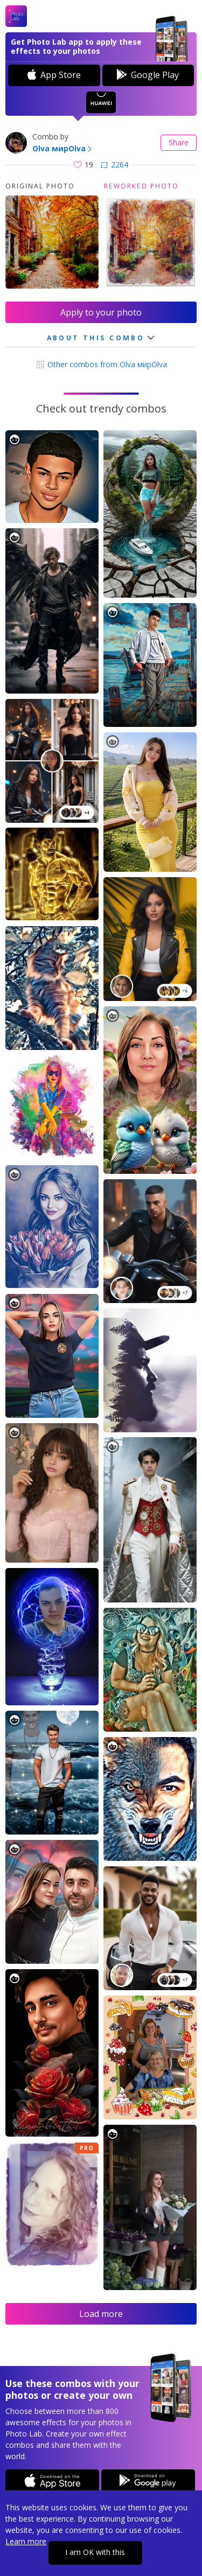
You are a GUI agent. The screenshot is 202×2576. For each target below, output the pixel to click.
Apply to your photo (101, 312)
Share (179, 142)
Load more (101, 2314)
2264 (114, 164)
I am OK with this (95, 2552)
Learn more (25, 2541)
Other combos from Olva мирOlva (101, 364)
